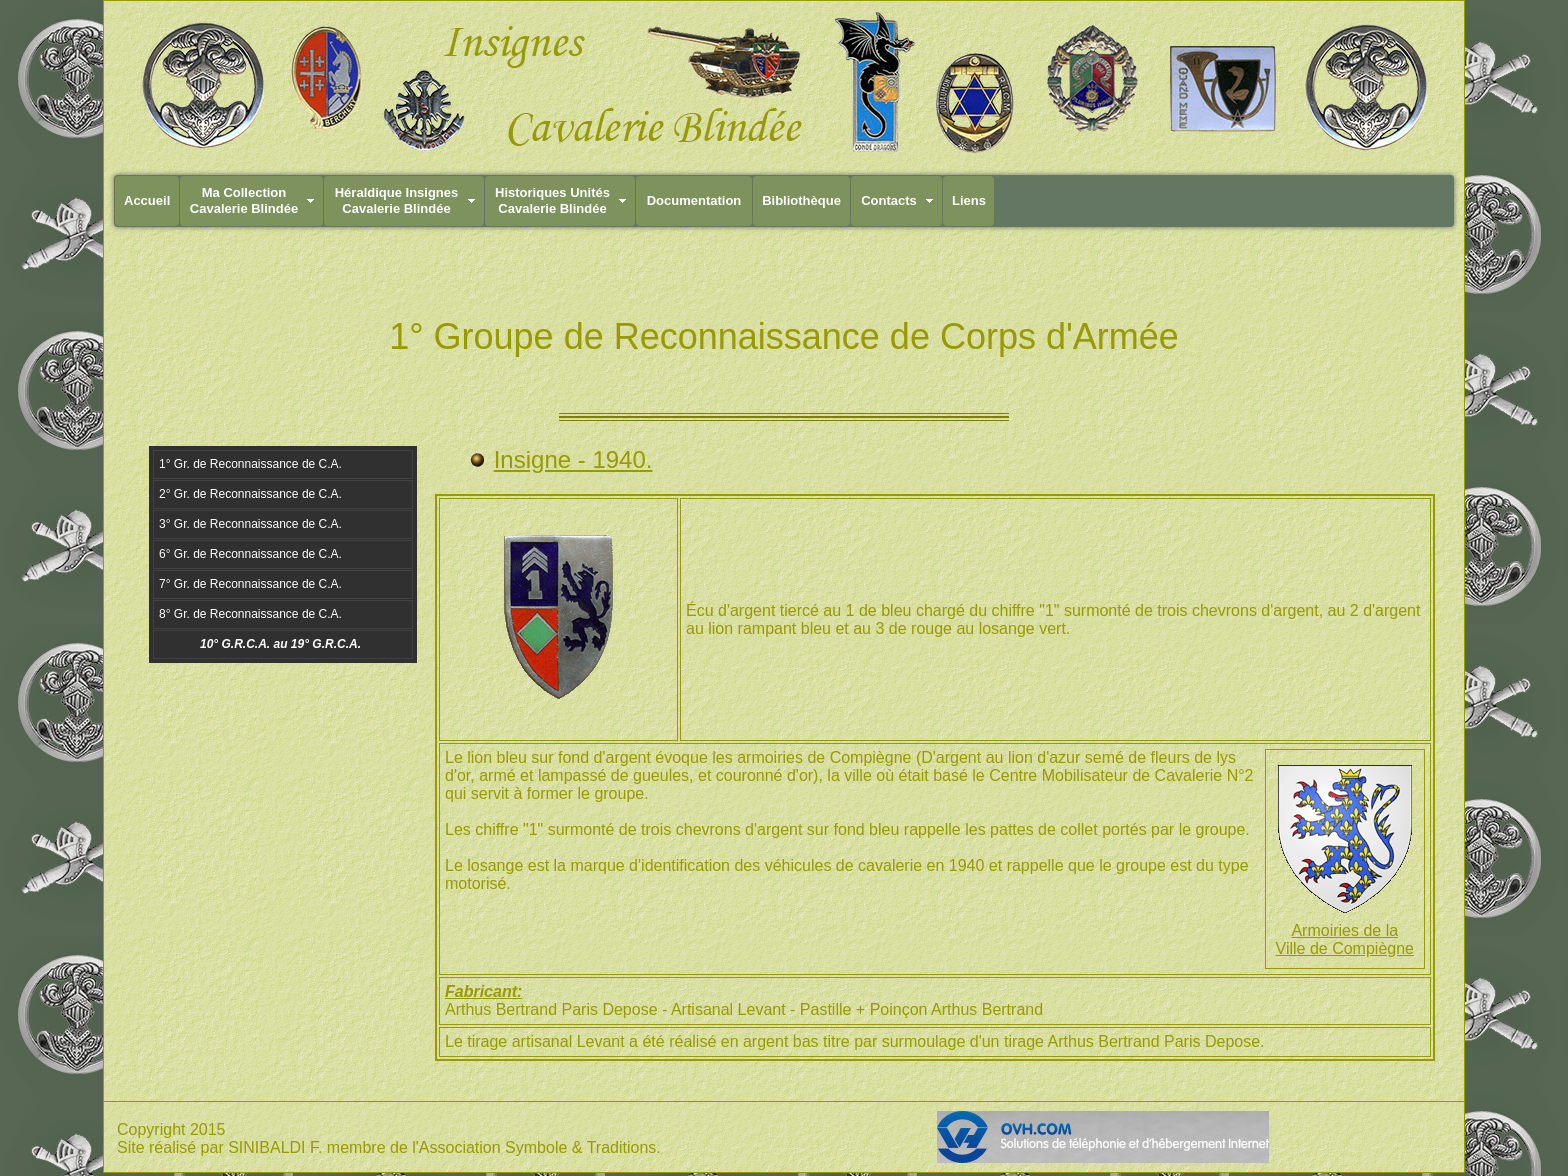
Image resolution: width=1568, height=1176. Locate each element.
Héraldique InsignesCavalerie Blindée (397, 200)
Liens (969, 200)
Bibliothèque (801, 200)
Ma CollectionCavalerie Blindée (244, 200)
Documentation (694, 200)
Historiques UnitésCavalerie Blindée (552, 200)
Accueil (147, 200)
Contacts (889, 200)
